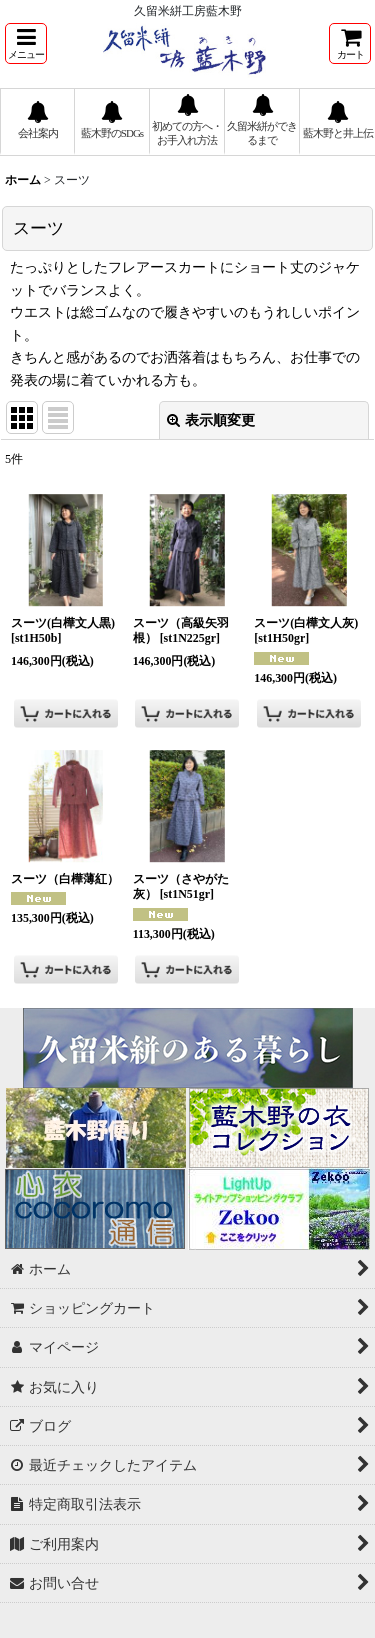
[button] (26, 43)
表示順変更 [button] (211, 420)
